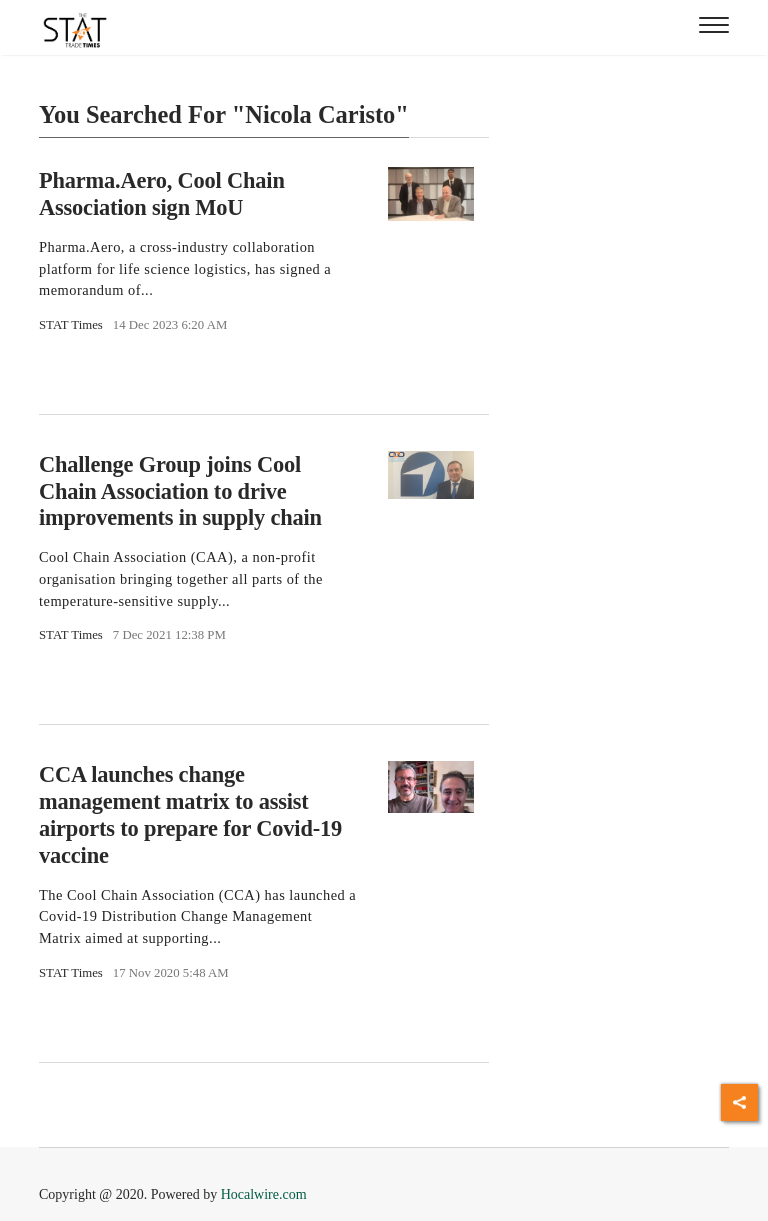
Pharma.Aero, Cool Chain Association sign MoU (162, 194)
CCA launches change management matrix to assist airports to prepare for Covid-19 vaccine (190, 815)
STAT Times (71, 325)
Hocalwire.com (264, 1194)
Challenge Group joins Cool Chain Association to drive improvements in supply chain (180, 491)
